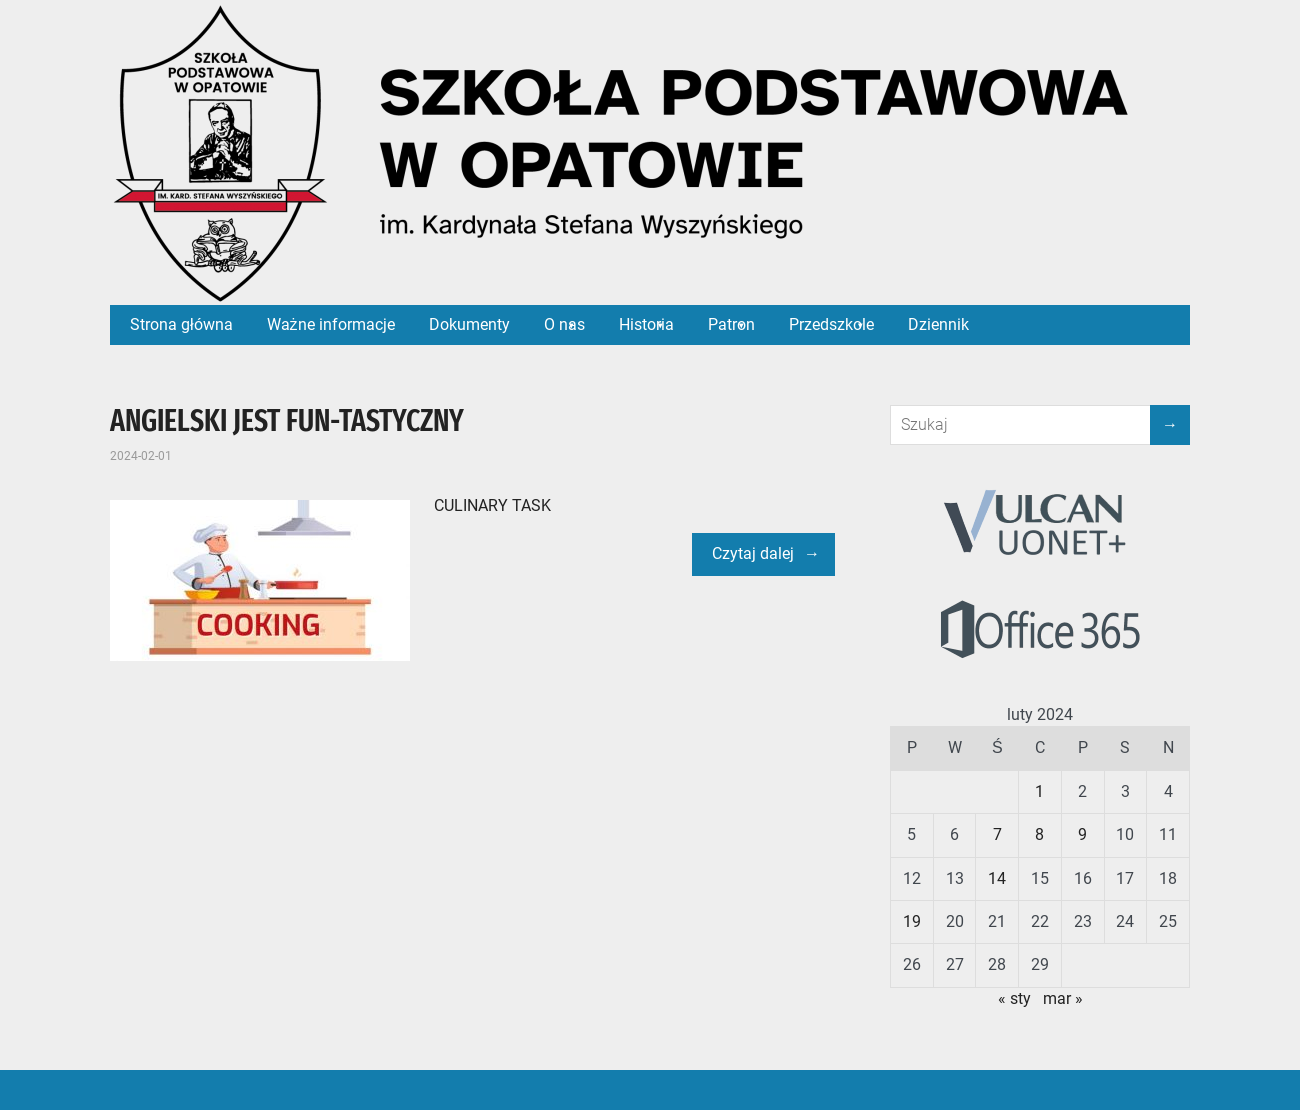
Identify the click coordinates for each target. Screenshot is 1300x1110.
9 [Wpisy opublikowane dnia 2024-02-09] (1082, 834)
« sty (1014, 998)
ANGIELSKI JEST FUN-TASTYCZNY (287, 421)
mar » (1063, 998)
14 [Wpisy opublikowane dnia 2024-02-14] (997, 878)
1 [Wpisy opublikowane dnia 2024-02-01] (1039, 791)
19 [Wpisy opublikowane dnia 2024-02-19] (912, 921)
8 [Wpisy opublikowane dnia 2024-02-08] (1039, 834)
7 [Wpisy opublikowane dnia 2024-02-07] (997, 834)
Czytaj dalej (753, 553)
